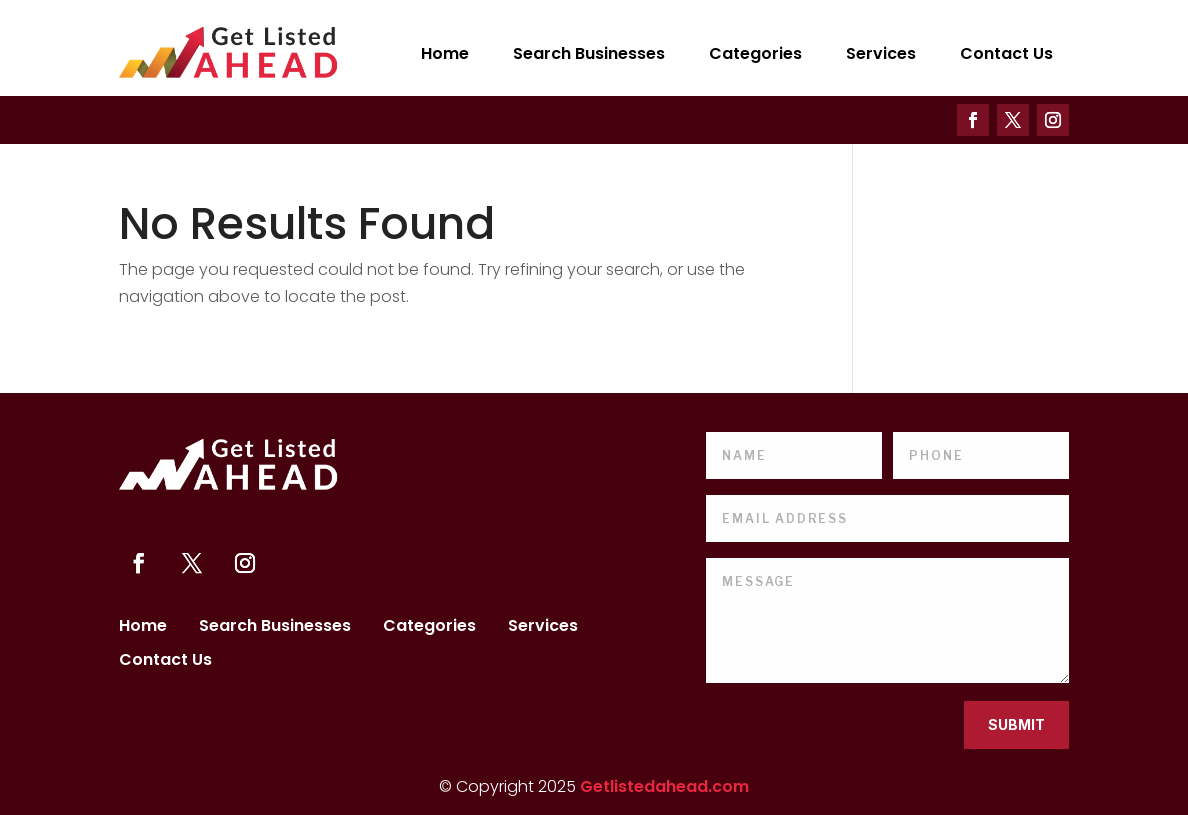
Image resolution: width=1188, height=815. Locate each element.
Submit (1016, 724)
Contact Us (1006, 53)
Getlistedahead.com (664, 786)
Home (445, 53)
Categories (755, 53)
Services (881, 53)
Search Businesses (589, 53)
